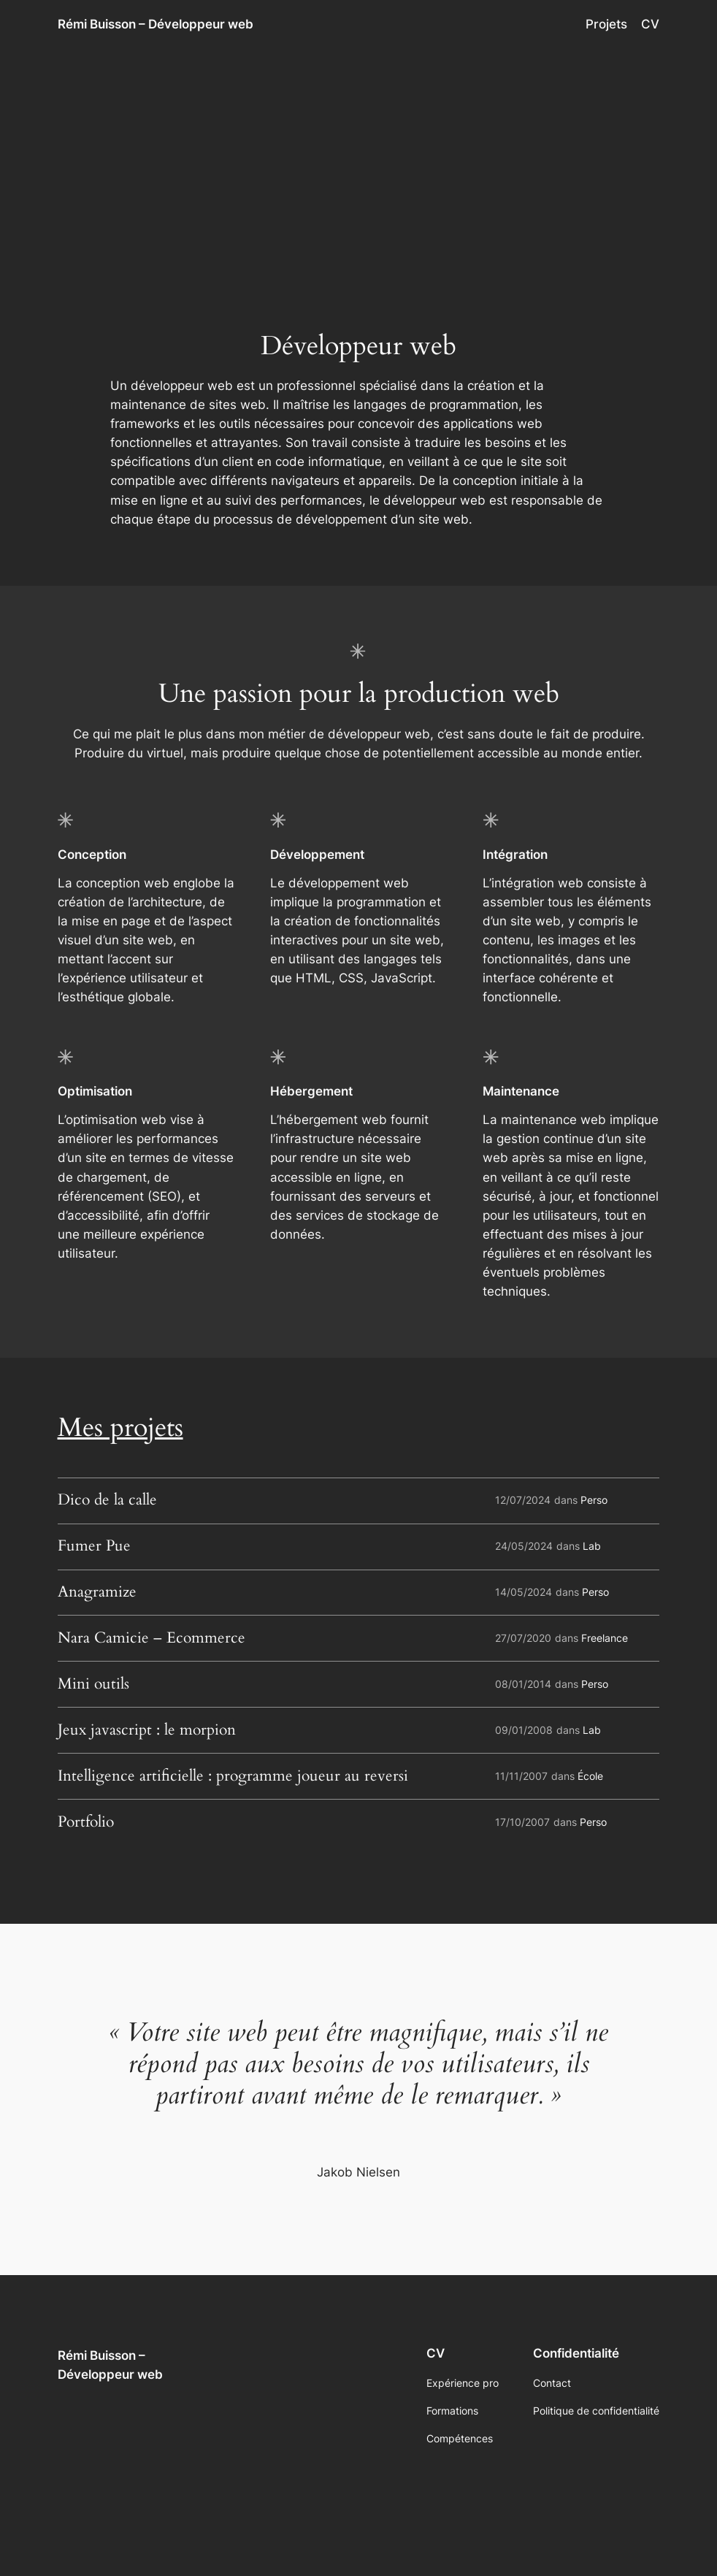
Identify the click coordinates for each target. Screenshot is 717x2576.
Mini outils (93, 1684)
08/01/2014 (523, 1684)
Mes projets (120, 1427)
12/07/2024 (523, 1500)
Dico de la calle (107, 1500)
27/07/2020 (523, 1638)
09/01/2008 (524, 1730)
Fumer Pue (94, 1546)
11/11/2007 (521, 1776)
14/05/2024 (523, 1592)
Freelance (604, 1638)
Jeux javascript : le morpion (147, 1730)
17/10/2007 (522, 1822)
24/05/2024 (524, 1546)
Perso (593, 1500)
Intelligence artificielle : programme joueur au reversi (233, 1776)
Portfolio (86, 1822)
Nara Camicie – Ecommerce (151, 1638)
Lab (592, 1546)
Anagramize (97, 1592)
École (590, 1776)
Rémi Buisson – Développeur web (155, 23)
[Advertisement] (358, 165)
